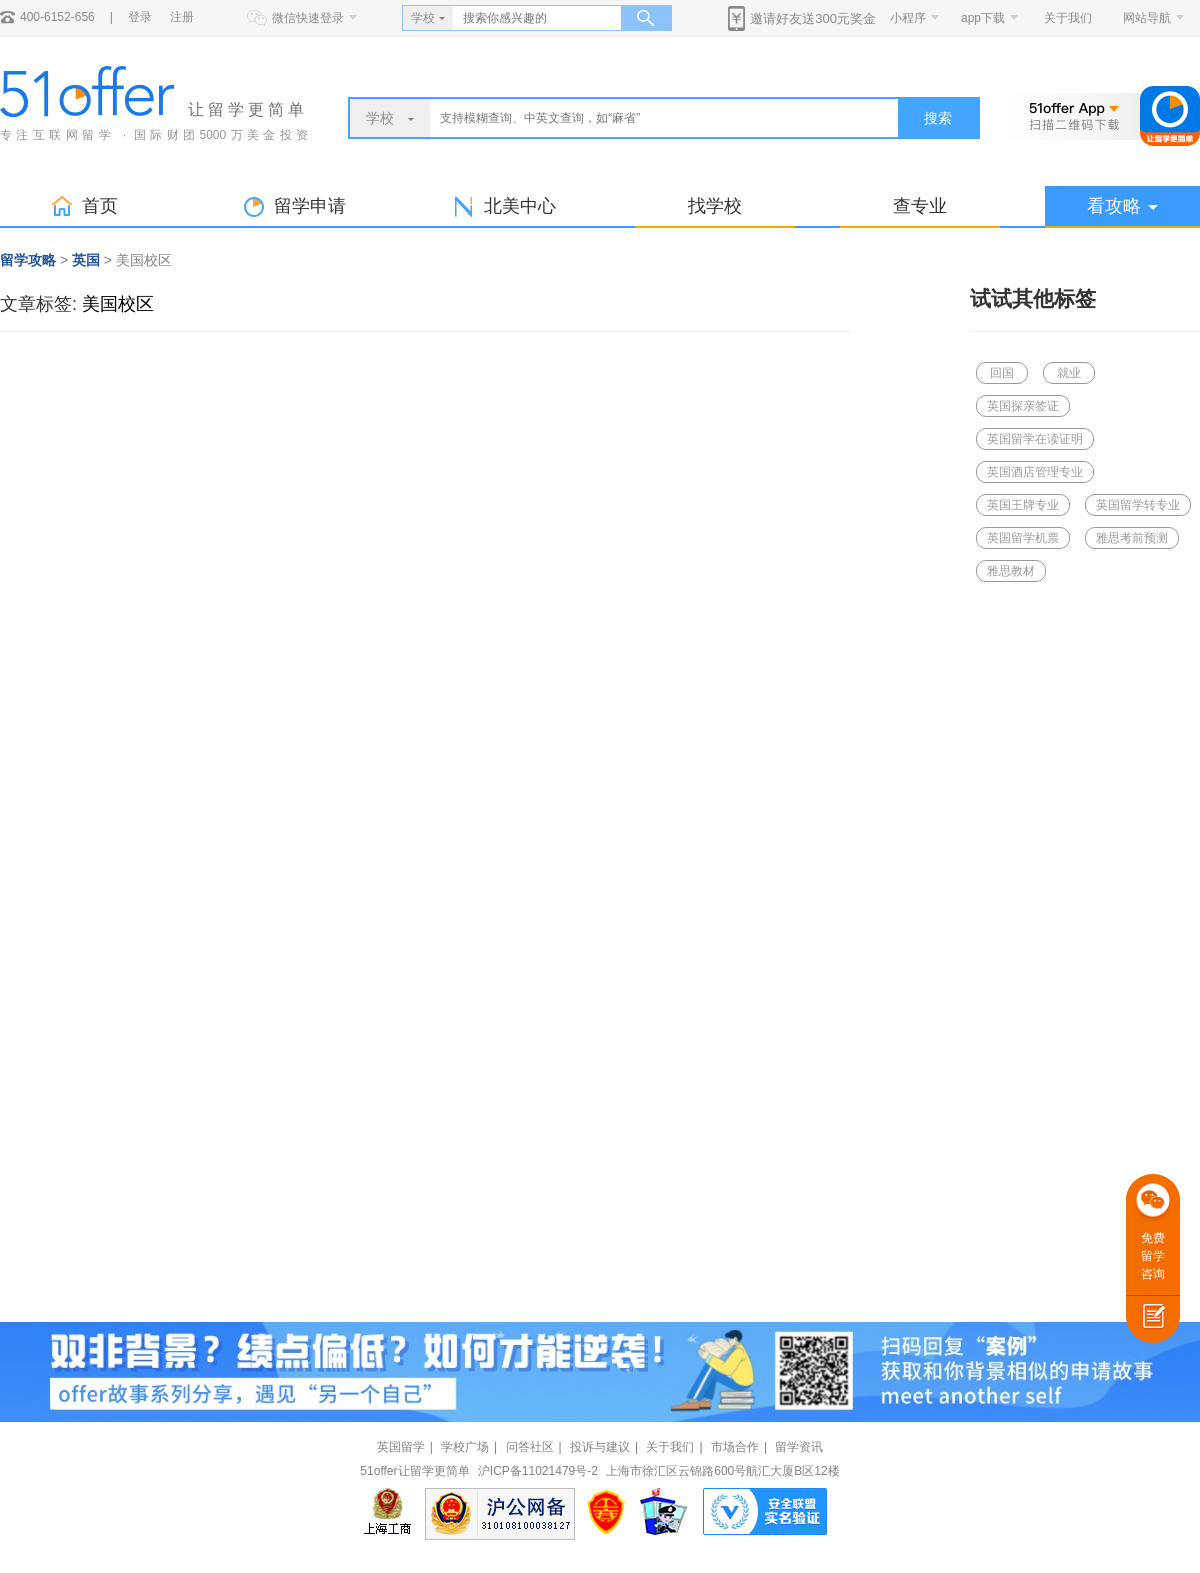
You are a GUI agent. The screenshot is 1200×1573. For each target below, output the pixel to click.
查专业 (920, 206)
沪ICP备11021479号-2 (538, 1471)
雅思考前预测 (1132, 538)
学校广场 (465, 1447)
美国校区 (118, 304)
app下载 (983, 18)
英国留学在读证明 (1035, 439)
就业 (1069, 373)
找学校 (715, 206)
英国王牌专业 (1023, 505)
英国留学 (401, 1447)
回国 (1002, 373)
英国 (86, 260)
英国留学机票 (1023, 538)
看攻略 (1122, 206)
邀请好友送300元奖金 (813, 18)
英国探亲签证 (1023, 406)
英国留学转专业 (1138, 505)
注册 (182, 17)
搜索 (938, 118)
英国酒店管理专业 (1035, 472)
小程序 (908, 18)
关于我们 (1068, 18)
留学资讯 (799, 1447)
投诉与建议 (600, 1447)
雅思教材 (1011, 571)
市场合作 (735, 1447)
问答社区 (530, 1447)
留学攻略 (28, 260)
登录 (140, 17)
